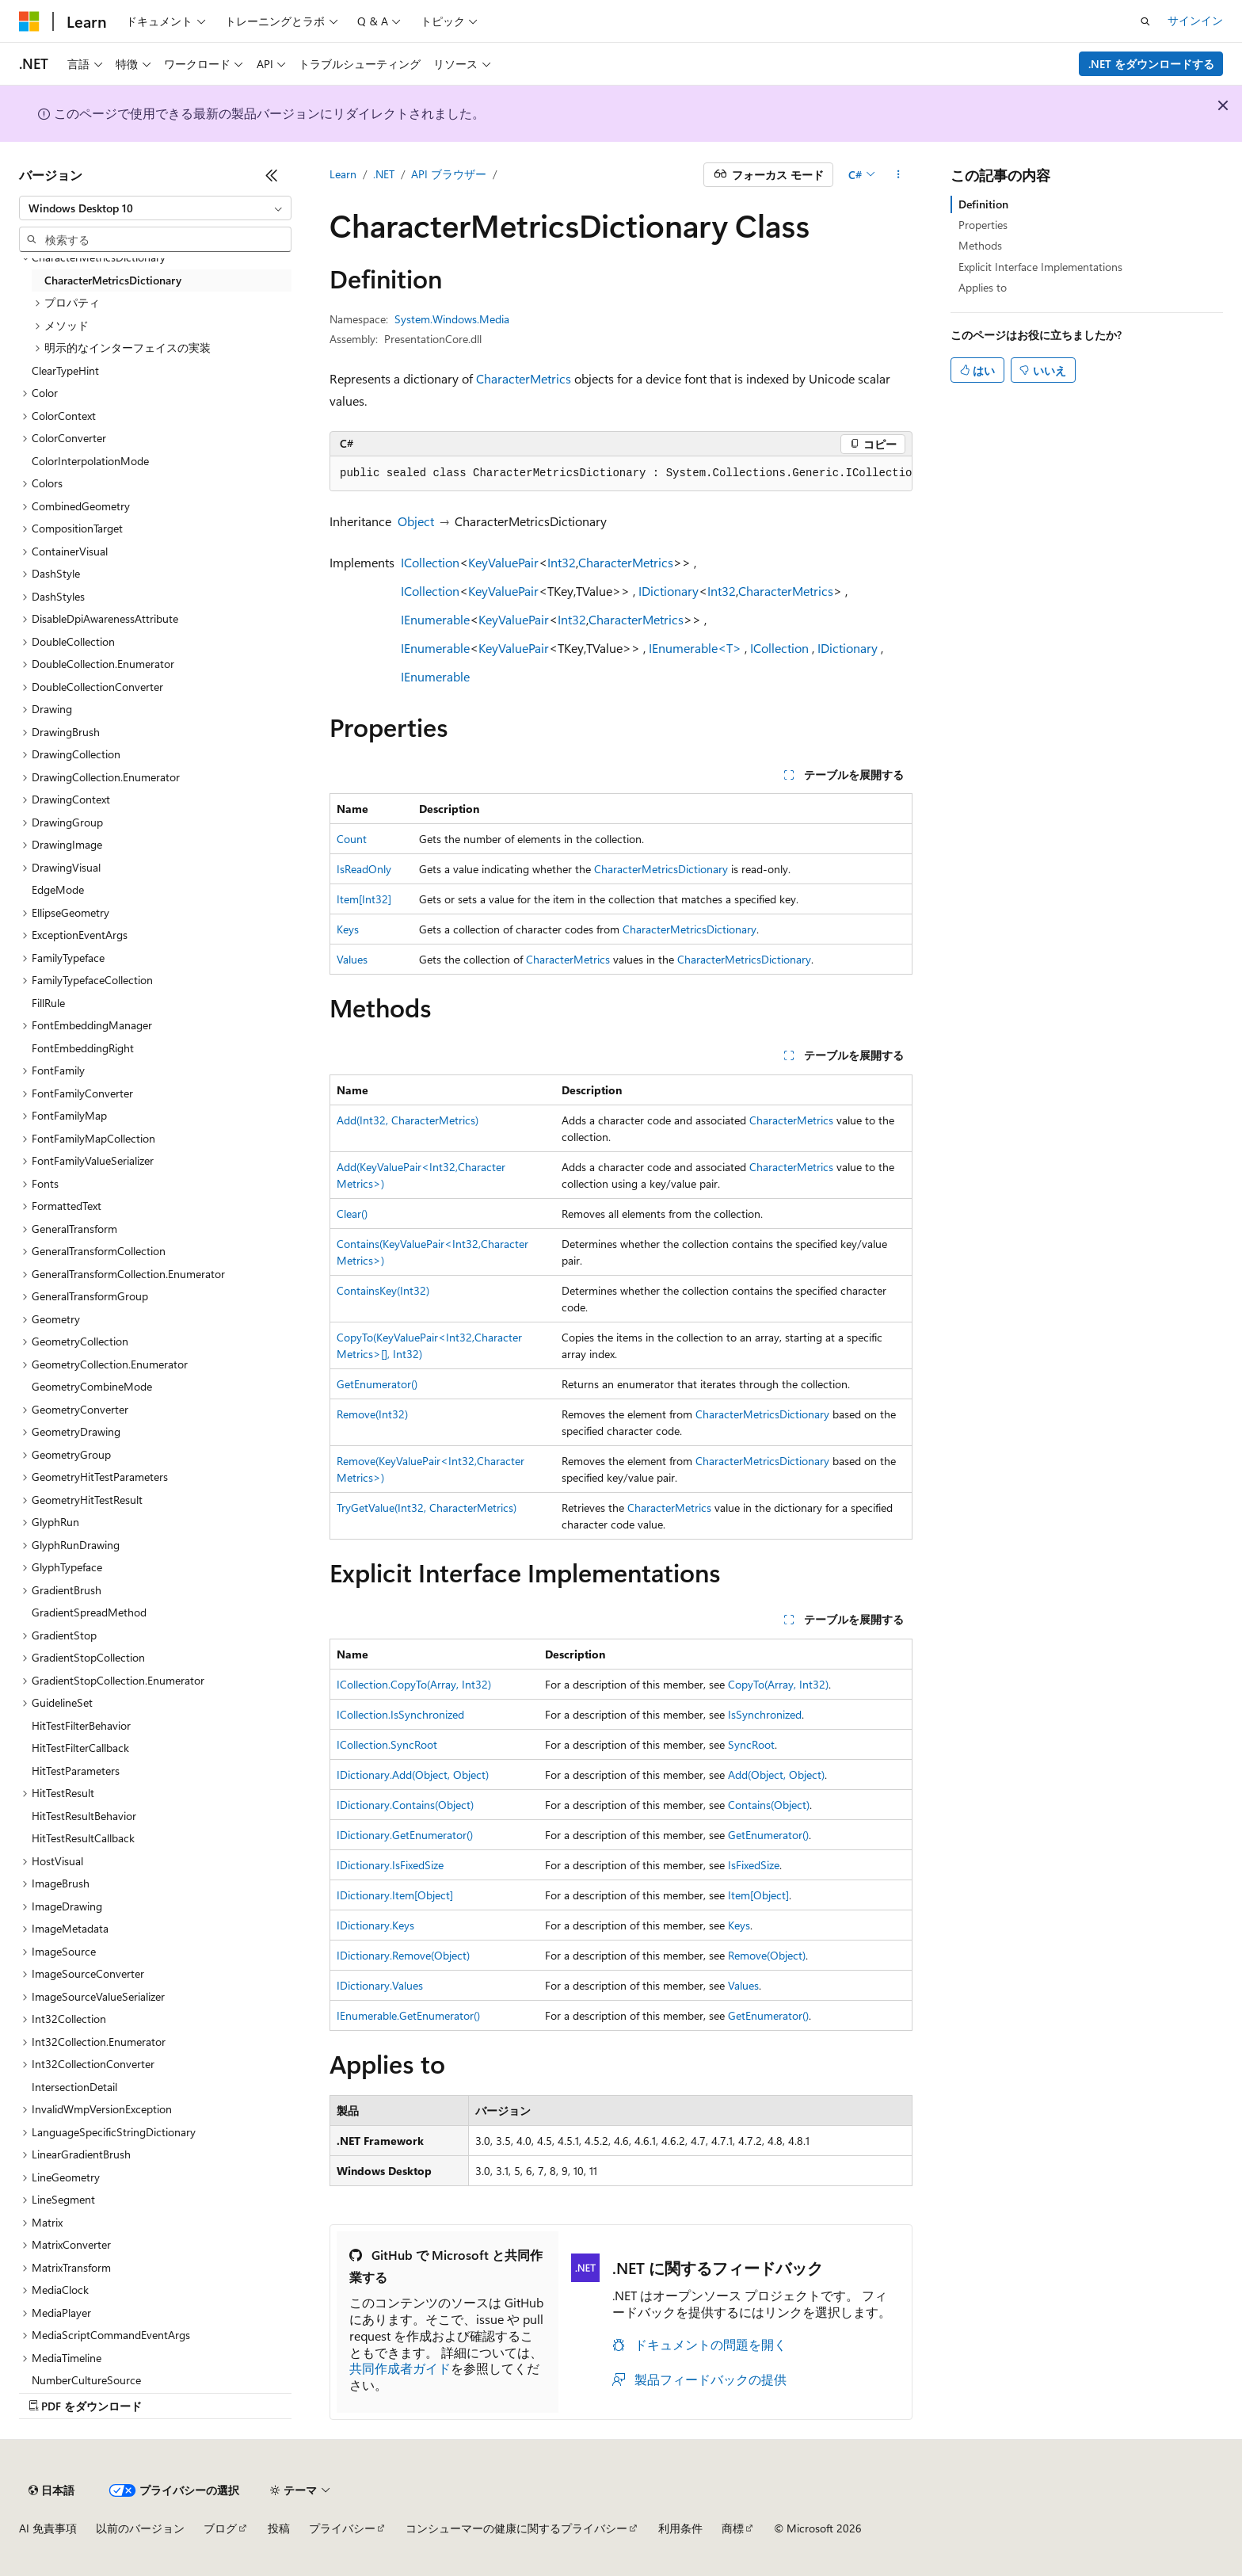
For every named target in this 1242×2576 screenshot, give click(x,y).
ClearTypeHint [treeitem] (65, 370)
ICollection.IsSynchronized (400, 1714)
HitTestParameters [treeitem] (76, 1770)
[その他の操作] (898, 175)
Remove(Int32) (372, 1414)
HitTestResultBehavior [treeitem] (84, 1815)
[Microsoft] (29, 21)
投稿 (279, 2528)
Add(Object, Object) (776, 1774)
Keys (348, 929)
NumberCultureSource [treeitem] (86, 2379)
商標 (733, 2528)
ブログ (220, 2528)
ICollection (430, 562)
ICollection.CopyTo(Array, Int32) (414, 1684)
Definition (983, 204)
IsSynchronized (765, 1714)
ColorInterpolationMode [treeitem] (90, 460)
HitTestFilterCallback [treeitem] (80, 1747)
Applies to (982, 287)
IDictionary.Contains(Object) (405, 1804)
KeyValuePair (503, 562)
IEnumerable (435, 619)
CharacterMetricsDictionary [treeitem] (112, 280)
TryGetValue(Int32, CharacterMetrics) (426, 1507)
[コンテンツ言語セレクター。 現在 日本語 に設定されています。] (51, 2490)
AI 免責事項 (48, 2528)
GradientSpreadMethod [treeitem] (89, 1612)
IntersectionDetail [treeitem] (74, 2086)
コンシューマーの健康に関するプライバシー (516, 2528)
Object (416, 521)
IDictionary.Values (380, 1985)
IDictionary (668, 590)
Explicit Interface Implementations (1040, 266)
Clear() (352, 1213)
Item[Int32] (364, 898)
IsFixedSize (753, 1864)
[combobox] (155, 208)
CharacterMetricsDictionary (661, 868)
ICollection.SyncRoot (387, 1744)
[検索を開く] (1145, 21)
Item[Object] (758, 1894)
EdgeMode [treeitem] (58, 889)
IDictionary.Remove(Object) (403, 1955)
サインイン (1195, 20)
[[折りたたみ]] (271, 175)
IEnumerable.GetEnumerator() (408, 2015)
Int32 (561, 562)
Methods (980, 245)
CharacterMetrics (523, 378)
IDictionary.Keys (375, 1925)
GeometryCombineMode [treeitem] (92, 1386)
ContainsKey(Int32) (383, 1290)
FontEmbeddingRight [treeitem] (83, 1047)
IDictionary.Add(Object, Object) (413, 1774)
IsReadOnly (364, 868)
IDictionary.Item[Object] (395, 1894)
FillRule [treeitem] (48, 1002)
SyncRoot (751, 1744)
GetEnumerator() (377, 1383)
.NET (383, 173)
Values (352, 959)
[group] (621, 473)
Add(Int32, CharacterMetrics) (407, 1120)
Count (352, 838)
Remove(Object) (767, 1955)
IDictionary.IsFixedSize (390, 1864)
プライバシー (342, 2528)
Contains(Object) (769, 1804)
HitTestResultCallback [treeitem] (83, 1837)
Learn (343, 173)
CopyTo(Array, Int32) (778, 1684)
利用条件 (680, 2528)
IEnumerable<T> (695, 647)
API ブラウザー (448, 173)
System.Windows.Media (451, 318)
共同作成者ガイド (400, 2368)
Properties (983, 224)
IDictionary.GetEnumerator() (405, 1834)
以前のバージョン (140, 2528)
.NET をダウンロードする (1151, 63)
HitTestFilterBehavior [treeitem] (81, 1725)
